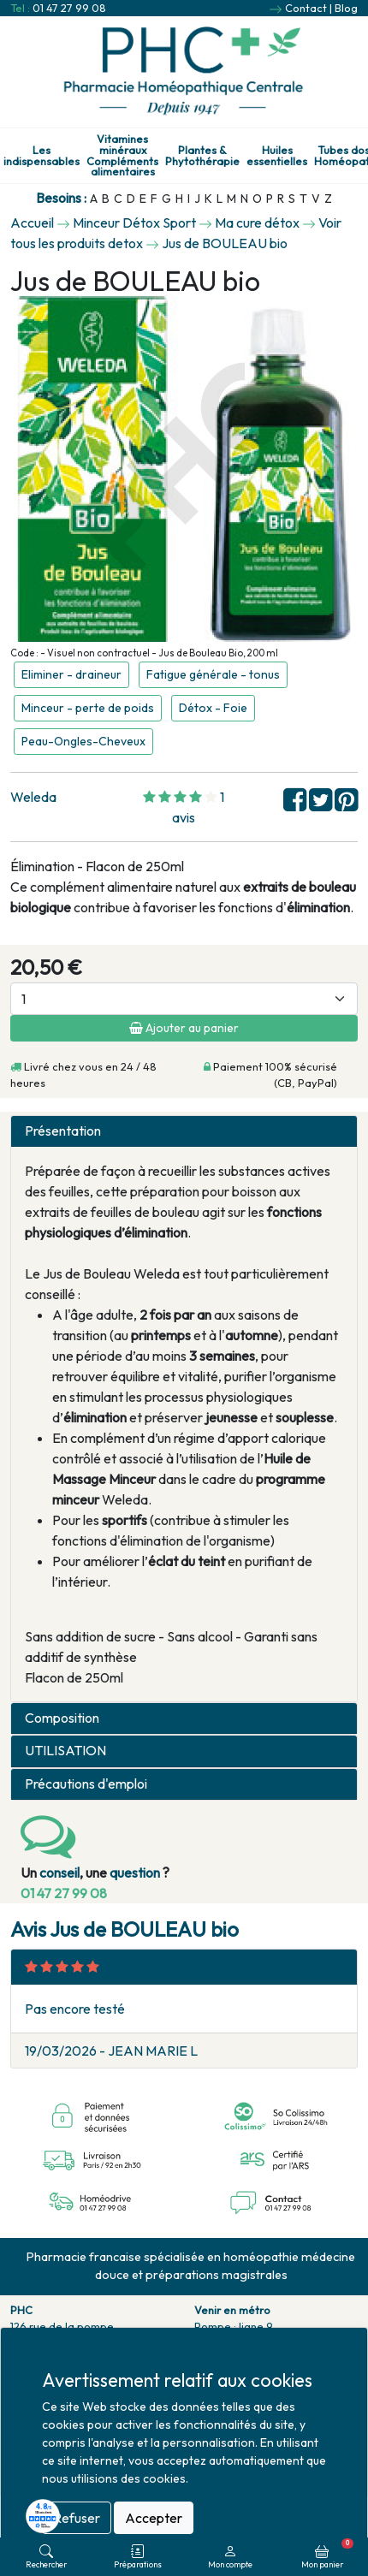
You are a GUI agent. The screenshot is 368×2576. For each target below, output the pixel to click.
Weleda (33, 796)
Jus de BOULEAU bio (225, 243)
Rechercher (46, 2556)
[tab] (184, 1131)
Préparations (138, 2556)
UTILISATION (65, 1750)
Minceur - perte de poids (87, 707)
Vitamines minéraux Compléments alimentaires (122, 155)
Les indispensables (41, 156)
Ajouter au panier (184, 1028)
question (135, 1872)
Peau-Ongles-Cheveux (83, 741)
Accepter (153, 2517)
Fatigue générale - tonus (213, 674)
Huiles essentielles (276, 156)
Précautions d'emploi (86, 1784)
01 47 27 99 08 (69, 8)
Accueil (32, 222)
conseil (59, 1872)
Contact (306, 8)
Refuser (76, 2517)
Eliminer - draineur (71, 674)
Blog (346, 8)
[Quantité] (184, 998)
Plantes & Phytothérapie (202, 156)
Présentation (63, 1131)
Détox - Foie (213, 707)
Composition (62, 1718)
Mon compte (230, 2556)
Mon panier (327, 2553)
